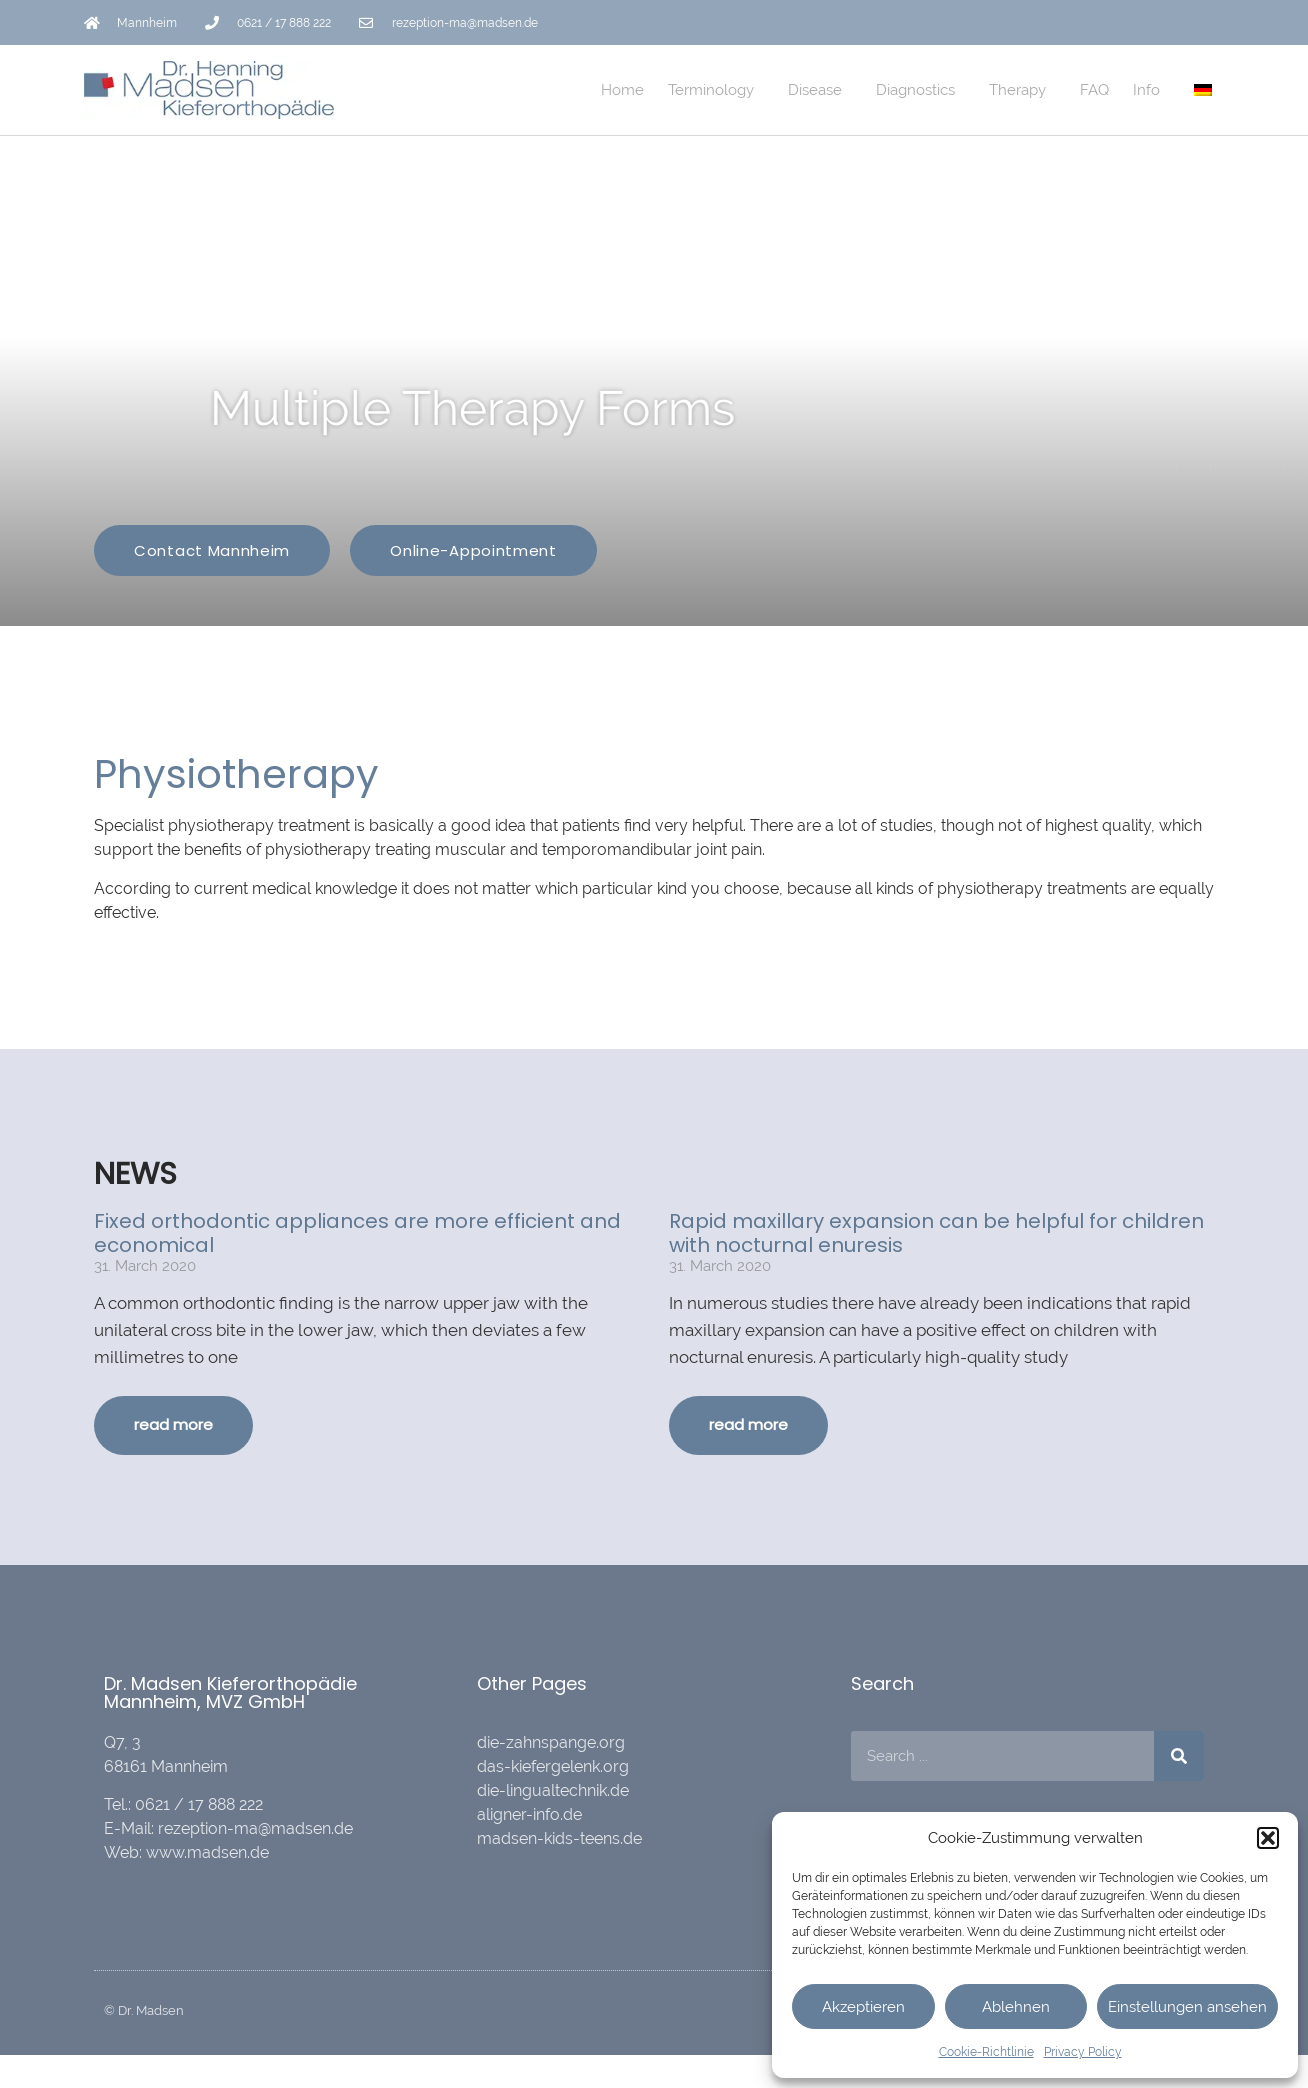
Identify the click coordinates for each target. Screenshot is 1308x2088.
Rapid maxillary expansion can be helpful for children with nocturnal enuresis (936, 1233)
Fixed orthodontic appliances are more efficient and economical (357, 1233)
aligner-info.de (529, 1814)
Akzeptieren (863, 2007)
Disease (820, 90)
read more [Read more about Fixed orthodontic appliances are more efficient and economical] (173, 1424)
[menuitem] (1203, 90)
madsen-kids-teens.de (559, 1838)
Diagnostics (920, 90)
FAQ (1094, 90)
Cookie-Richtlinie (986, 2052)
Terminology (716, 90)
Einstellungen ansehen (1187, 2007)
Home (622, 90)
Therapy (1022, 90)
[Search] (1179, 1756)
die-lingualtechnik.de (553, 1790)
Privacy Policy (1083, 2052)
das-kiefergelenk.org (553, 1766)
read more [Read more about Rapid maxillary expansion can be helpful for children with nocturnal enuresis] (748, 1424)
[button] (1268, 1838)
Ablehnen (1016, 2007)
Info (1151, 90)
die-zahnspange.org (551, 1742)
